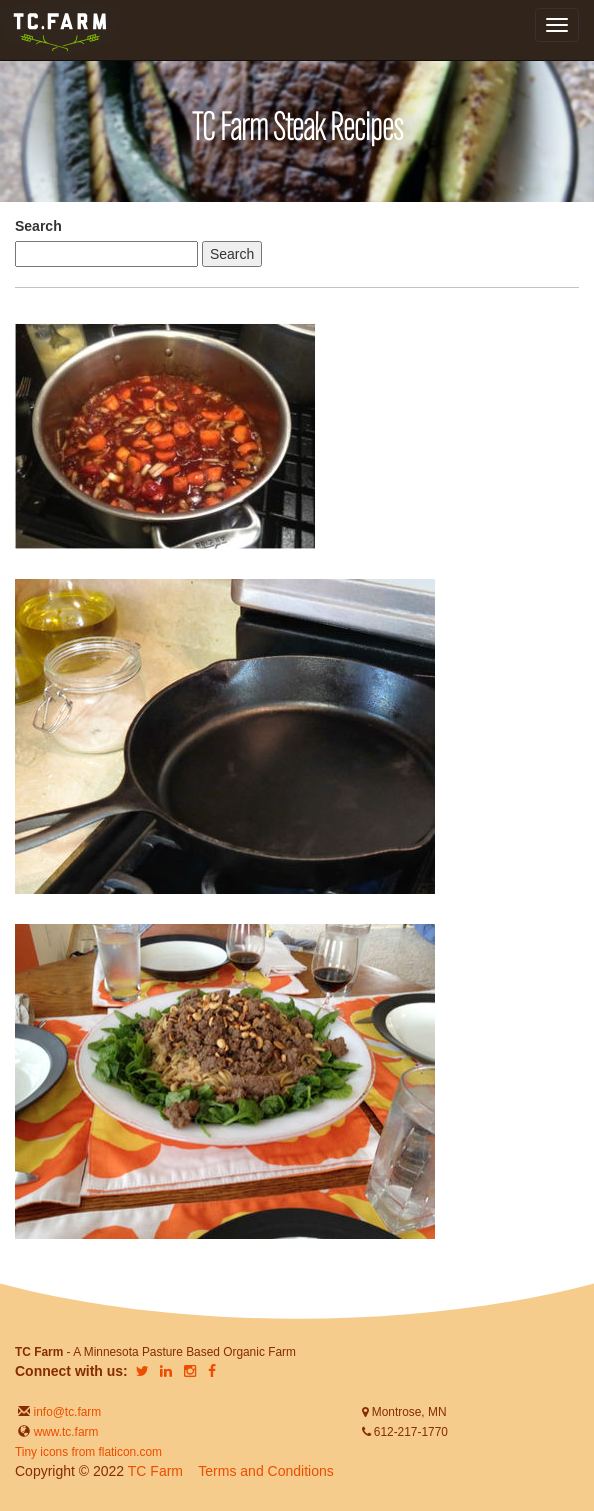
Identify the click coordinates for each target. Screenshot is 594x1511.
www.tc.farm (66, 1432)
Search (38, 226)
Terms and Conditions (265, 1471)
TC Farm (155, 1471)
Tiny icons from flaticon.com (88, 1452)
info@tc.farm (65, 1412)
